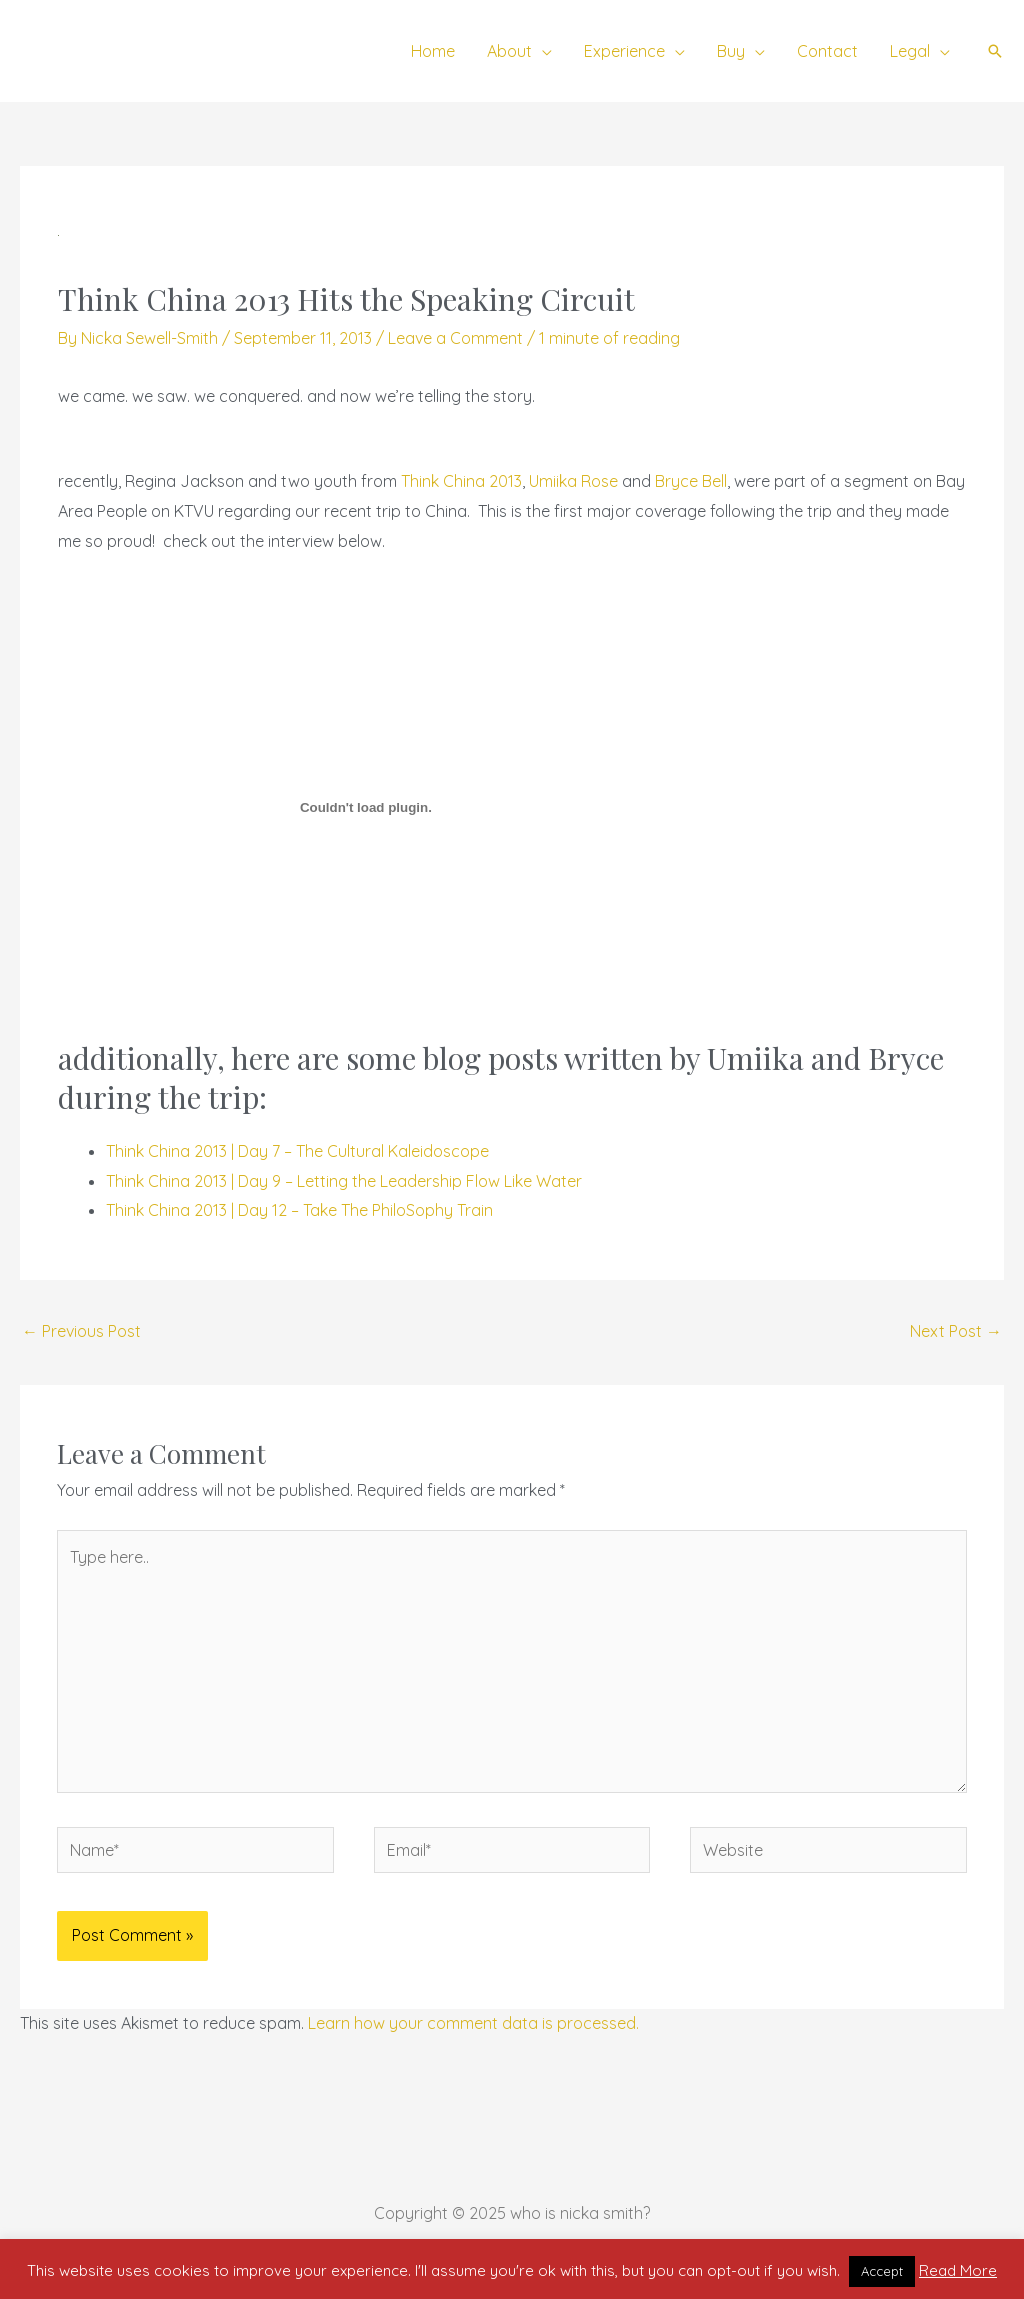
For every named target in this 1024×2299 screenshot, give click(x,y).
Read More (958, 2270)
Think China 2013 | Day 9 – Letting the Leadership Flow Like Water (344, 1181)
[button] (995, 51)
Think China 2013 (461, 481)
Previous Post (81, 1331)
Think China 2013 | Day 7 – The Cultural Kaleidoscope (297, 1151)
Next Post (956, 1331)
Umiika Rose (573, 481)
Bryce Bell (691, 481)
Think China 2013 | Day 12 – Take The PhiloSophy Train (299, 1210)
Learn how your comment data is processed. (473, 2023)
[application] (542, 51)
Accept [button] (882, 2271)
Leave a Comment (455, 338)
